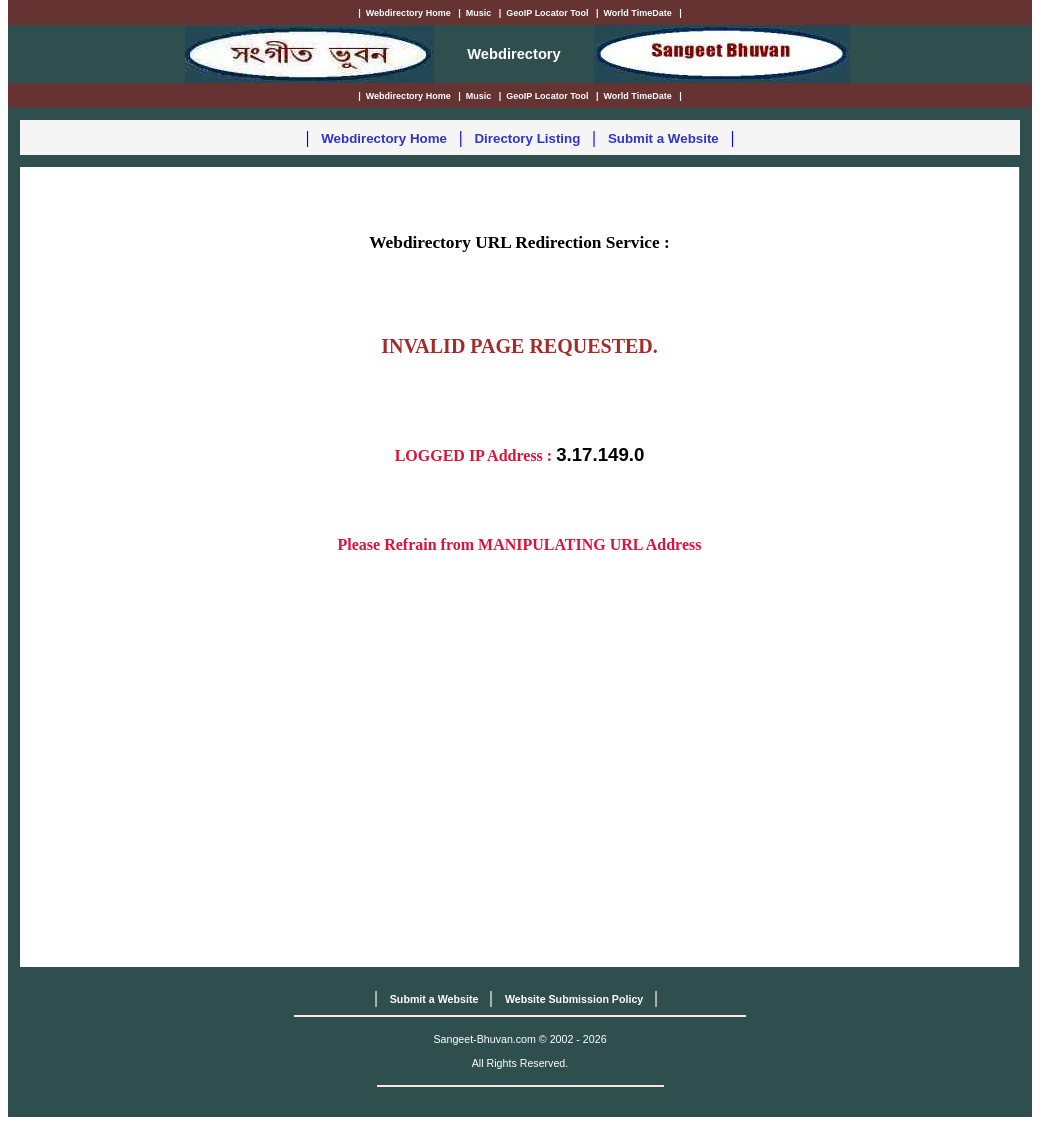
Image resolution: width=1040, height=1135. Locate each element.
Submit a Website (663, 138)
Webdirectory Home (384, 138)
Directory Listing (527, 138)
